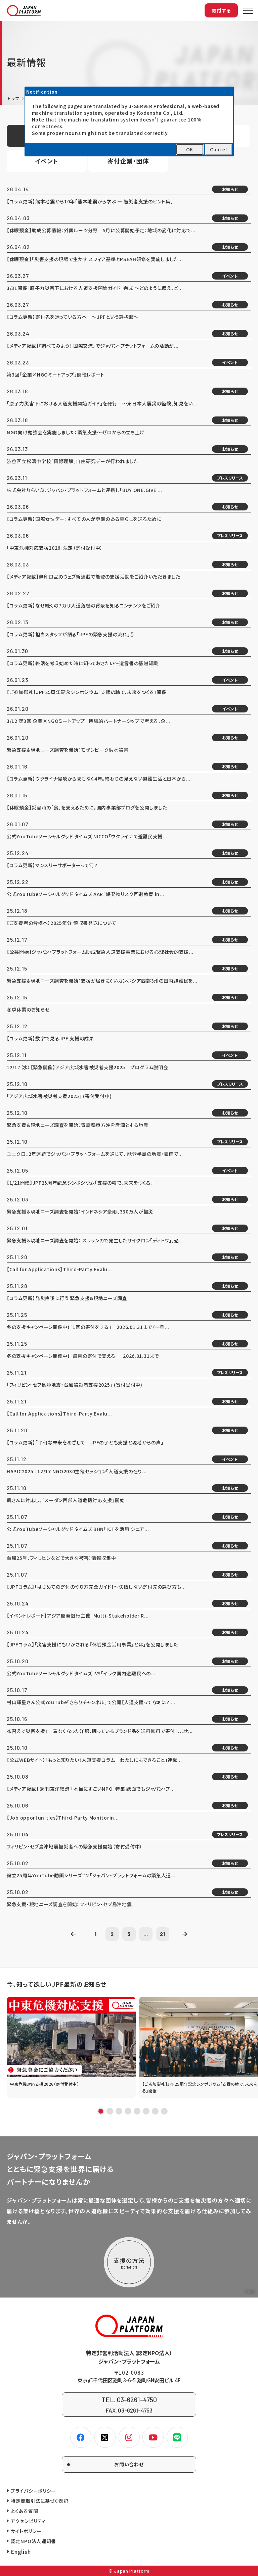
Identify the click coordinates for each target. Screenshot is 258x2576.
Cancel (218, 149)
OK (189, 149)
